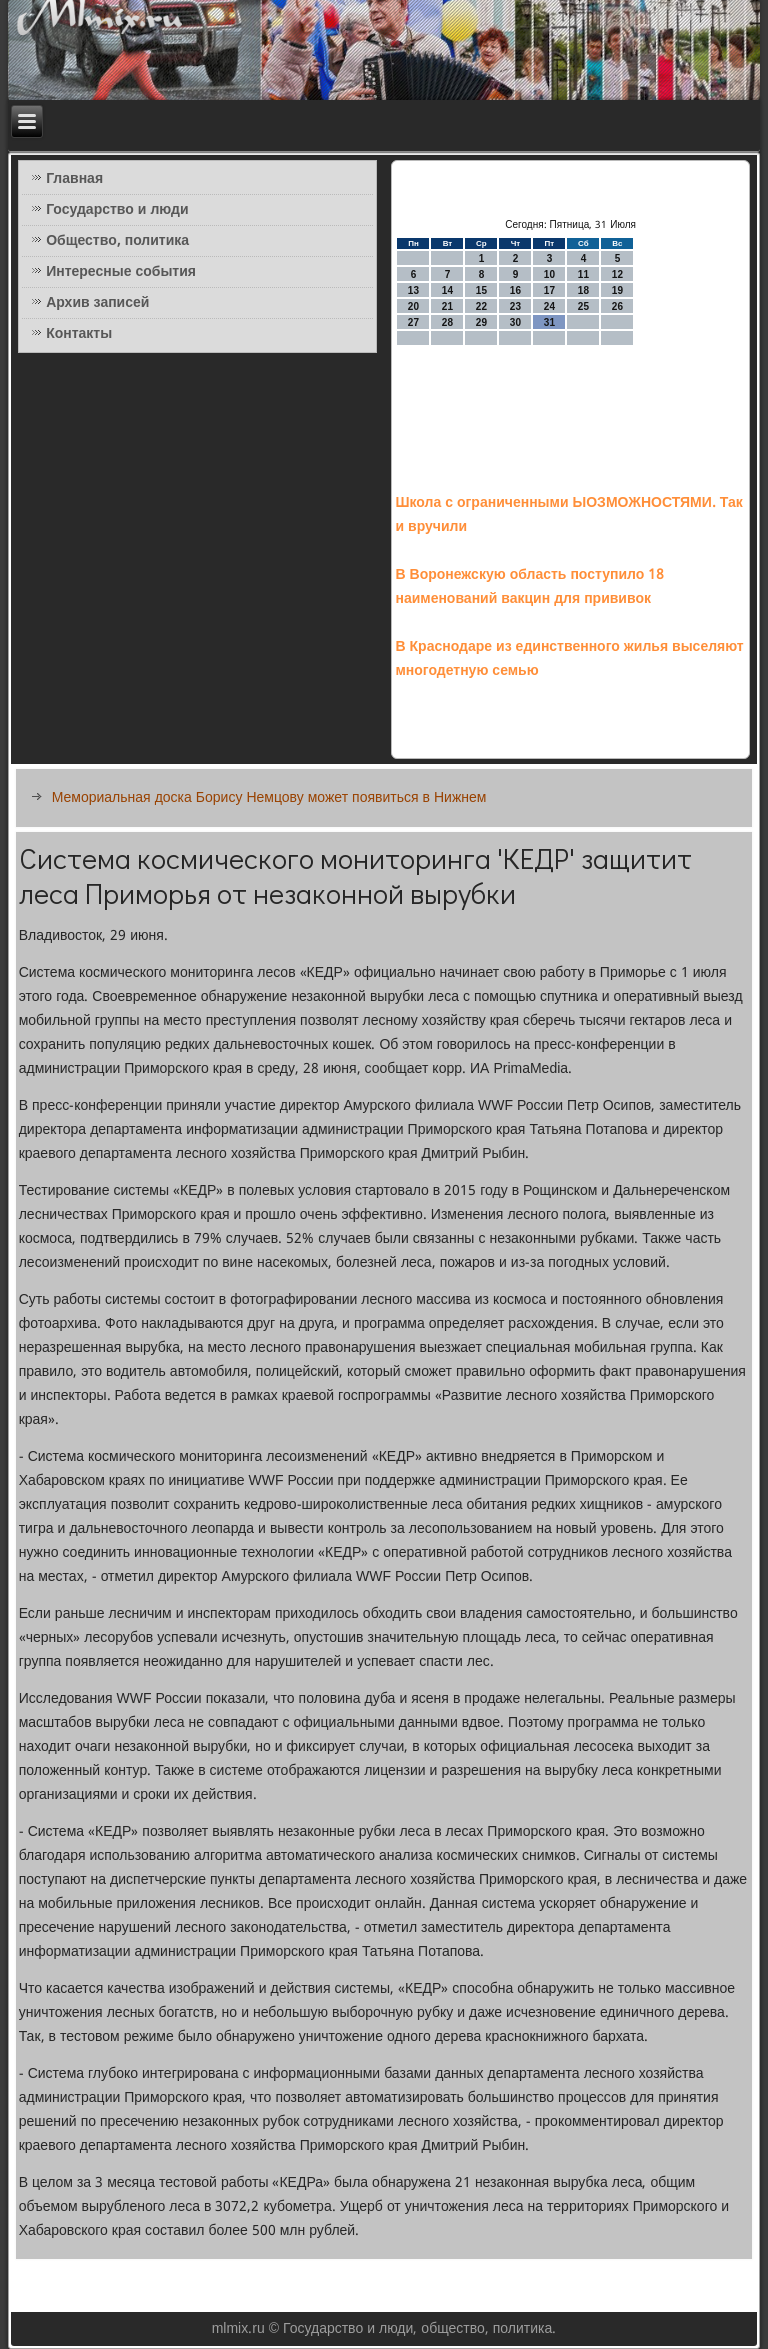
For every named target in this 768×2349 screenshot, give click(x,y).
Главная (74, 179)
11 (583, 274)
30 (515, 322)
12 (617, 274)
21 (447, 306)
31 (549, 322)
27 (413, 322)
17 (549, 290)
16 (515, 290)
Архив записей (97, 303)
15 (481, 290)
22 (481, 306)
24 (549, 306)
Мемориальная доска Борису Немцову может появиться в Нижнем (269, 798)
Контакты (79, 334)
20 (413, 306)
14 (447, 290)
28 (447, 322)
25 (583, 306)
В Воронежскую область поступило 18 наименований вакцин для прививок (529, 587)
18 (583, 290)
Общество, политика (117, 241)
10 (549, 274)
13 (413, 290)
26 (617, 306)
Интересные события (121, 272)
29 (481, 322)
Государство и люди (117, 210)
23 (515, 306)
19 (617, 290)
